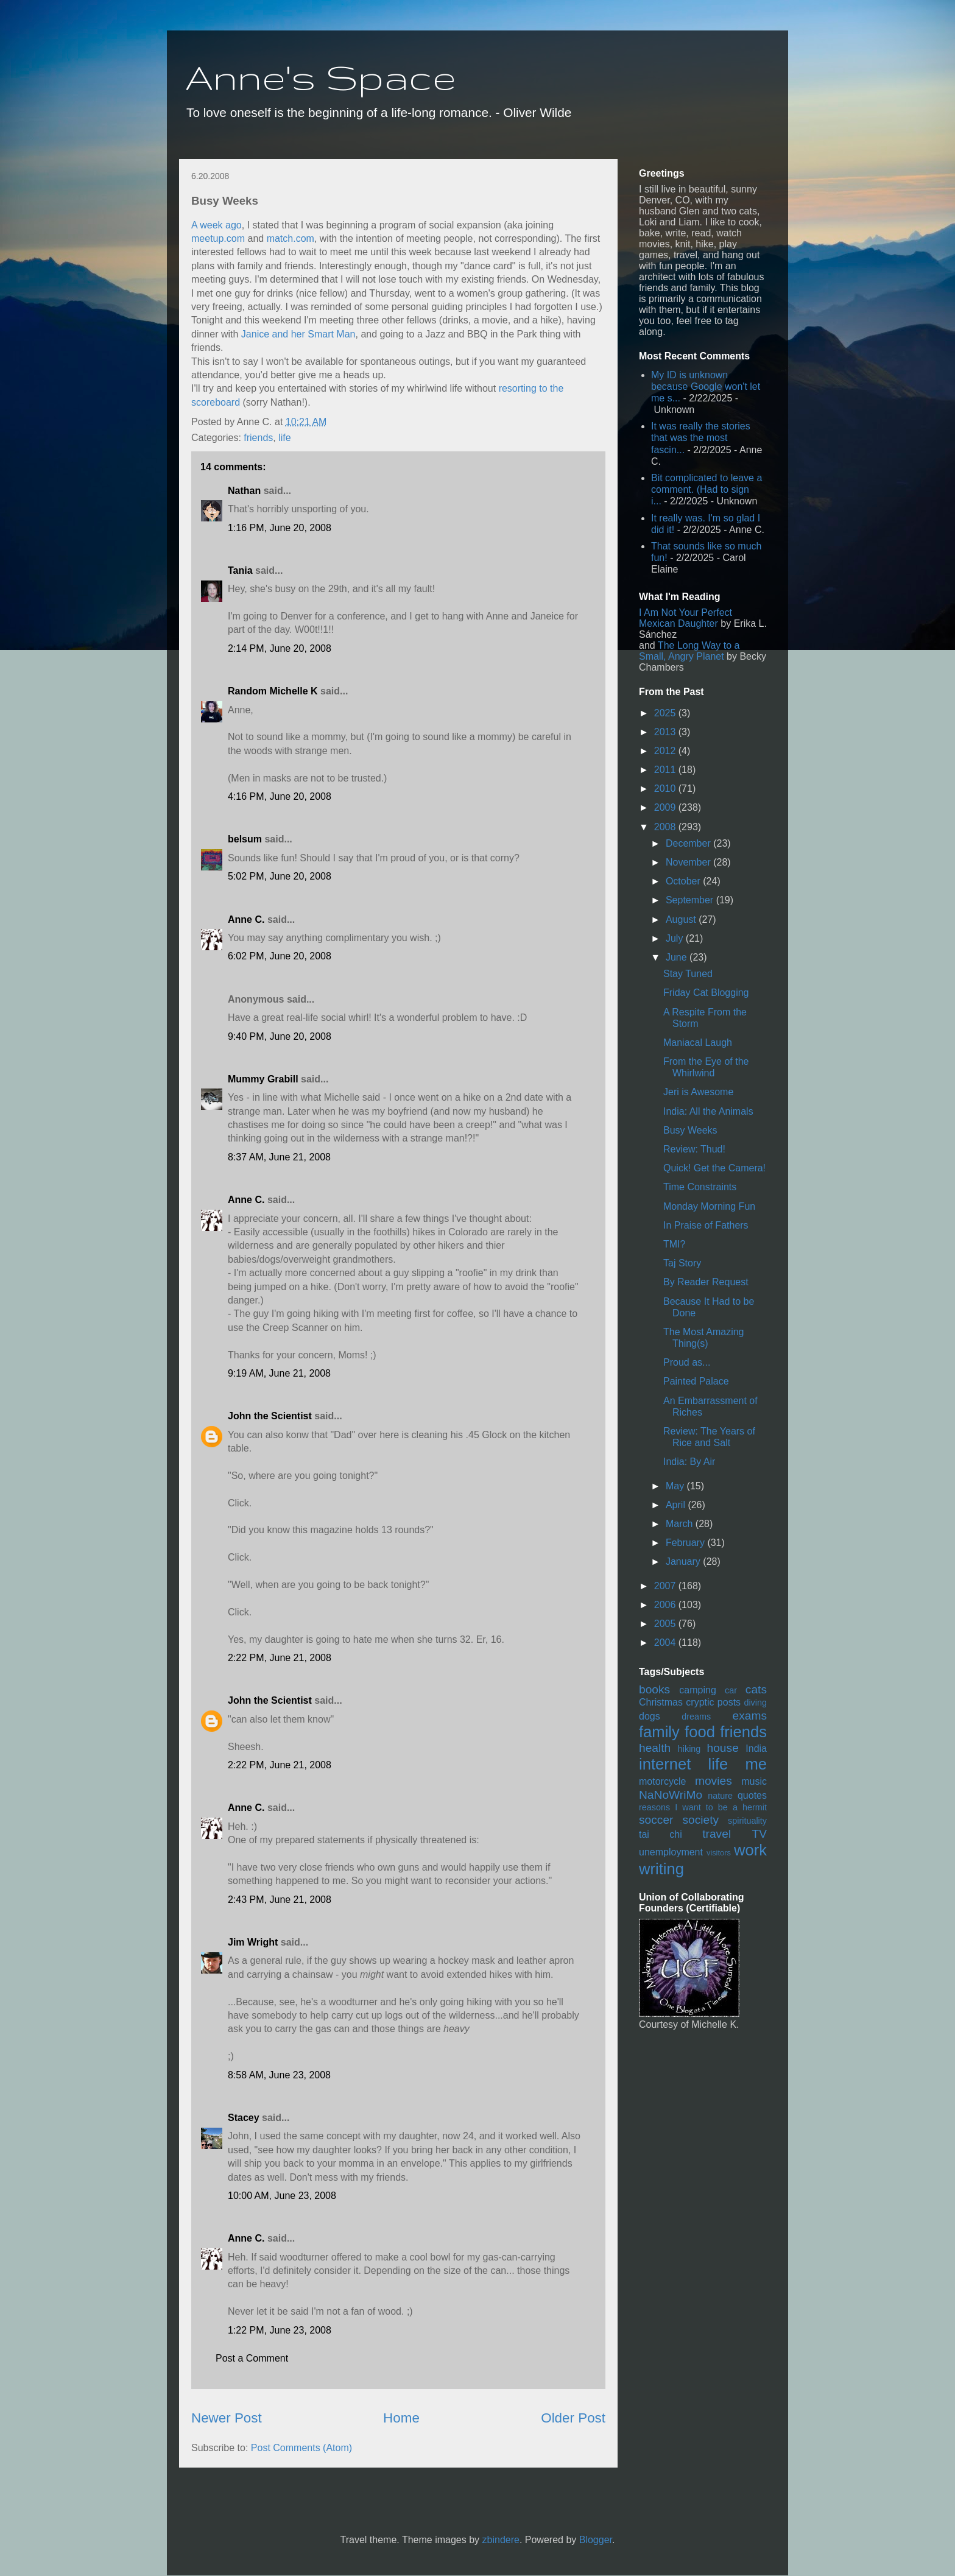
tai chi (660, 1834)
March (681, 1524)
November (689, 862)
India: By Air (689, 1461)
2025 (666, 713)
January (684, 1561)
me (756, 1764)
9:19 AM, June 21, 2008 (279, 1373)
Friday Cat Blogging (706, 992)
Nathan (244, 490)
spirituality (747, 1821)
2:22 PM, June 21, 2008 (279, 1658)
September (691, 900)
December (689, 843)
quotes (752, 1795)
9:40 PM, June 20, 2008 (279, 1036)
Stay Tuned (688, 974)
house (723, 1747)
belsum (245, 839)
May (676, 1486)
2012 (666, 751)
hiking (689, 1749)
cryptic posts (713, 1702)
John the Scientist (270, 1416)
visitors (719, 1852)
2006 (666, 1605)
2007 (666, 1586)
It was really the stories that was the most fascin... (700, 437)
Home (401, 2418)
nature (720, 1796)
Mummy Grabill (263, 1079)
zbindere (501, 2540)
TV (759, 1833)
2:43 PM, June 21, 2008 (279, 1899)
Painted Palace (696, 1381)
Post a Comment (252, 2358)
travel (716, 1833)
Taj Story (682, 1263)
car (731, 1690)
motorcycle (662, 1781)
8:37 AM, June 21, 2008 (279, 1157)
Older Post (573, 2418)
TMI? (674, 1244)
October (684, 881)
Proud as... (686, 1362)
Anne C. (246, 919)
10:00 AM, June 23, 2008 (282, 2195)
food (700, 1731)
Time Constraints (699, 1187)
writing (661, 1868)
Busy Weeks (690, 1130)
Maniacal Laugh (697, 1042)
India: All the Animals (708, 1111)
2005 (666, 1623)
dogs (649, 1716)
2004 (666, 1642)
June (677, 957)
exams (749, 1715)
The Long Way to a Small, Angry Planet (689, 651)
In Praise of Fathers (706, 1225)
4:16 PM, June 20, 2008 (279, 796)
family (659, 1731)
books (654, 1689)
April (677, 1505)
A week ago (216, 225)
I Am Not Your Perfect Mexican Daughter (685, 618)
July (676, 938)
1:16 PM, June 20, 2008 (279, 528)
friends (258, 437)
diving (755, 1702)
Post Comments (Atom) (301, 2448)
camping (697, 1690)
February (686, 1542)
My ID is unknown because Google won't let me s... (705, 386)
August (682, 919)
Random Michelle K (273, 691)
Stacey (243, 2117)
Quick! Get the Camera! (714, 1168)
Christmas (661, 1702)
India (756, 1748)
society (700, 1819)
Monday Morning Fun (709, 1206)
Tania (240, 570)
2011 (666, 769)
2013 (666, 732)
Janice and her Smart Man (298, 334)
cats (756, 1689)
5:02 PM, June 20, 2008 (279, 876)
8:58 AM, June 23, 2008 (279, 2075)
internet (665, 1764)
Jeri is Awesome (698, 1092)
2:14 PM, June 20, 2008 (279, 648)
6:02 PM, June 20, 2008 (279, 956)
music (754, 1781)
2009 (666, 807)
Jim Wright (253, 1942)
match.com (290, 238)
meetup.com (218, 238)
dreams (696, 1716)
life (284, 437)
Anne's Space (320, 76)
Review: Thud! (694, 1149)
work (750, 1849)
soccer (656, 1819)
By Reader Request (706, 1282)
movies (713, 1780)
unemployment (671, 1852)
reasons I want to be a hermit (703, 1807)
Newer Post (226, 2418)
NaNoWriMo (670, 1794)
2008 (666, 827)
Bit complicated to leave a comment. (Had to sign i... (706, 489)
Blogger (595, 2540)
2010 (666, 788)
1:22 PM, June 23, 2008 (279, 2330)
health (655, 1747)
